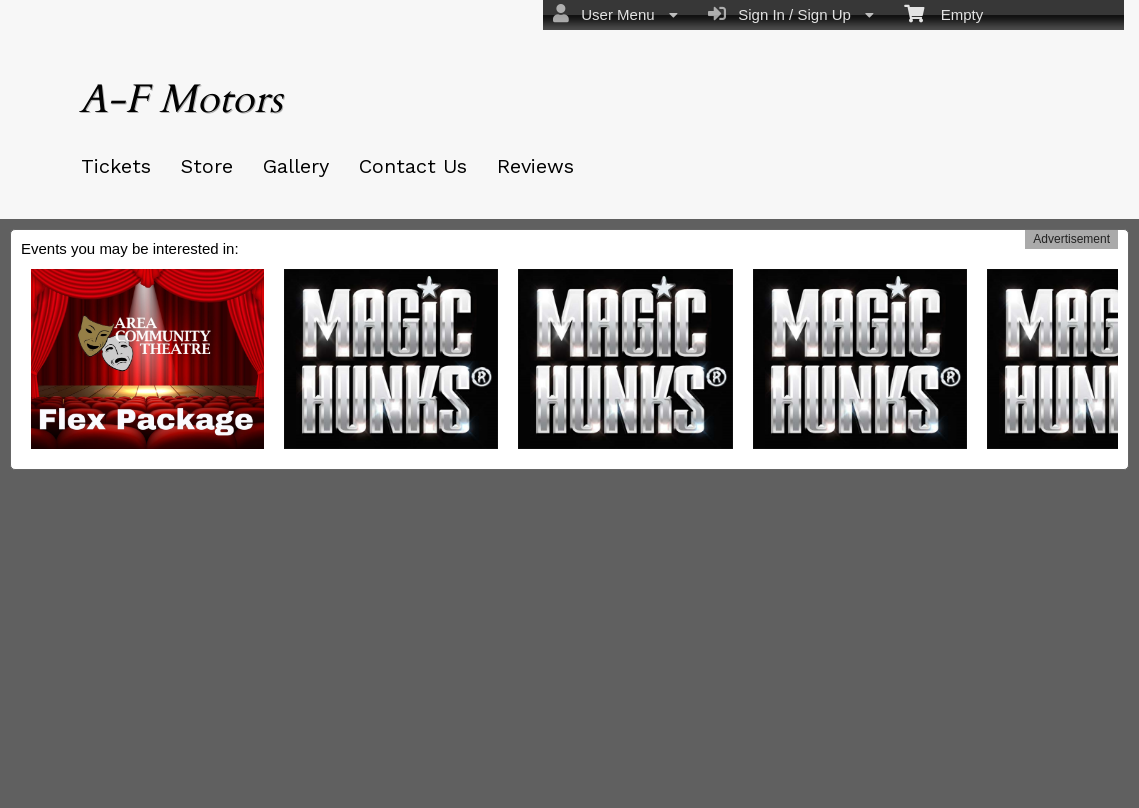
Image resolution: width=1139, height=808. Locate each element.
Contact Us (413, 166)
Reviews (535, 166)
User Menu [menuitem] (615, 14)
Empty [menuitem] (943, 13)
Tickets (116, 166)
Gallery (296, 166)
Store (207, 166)
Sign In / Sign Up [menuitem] (791, 14)
